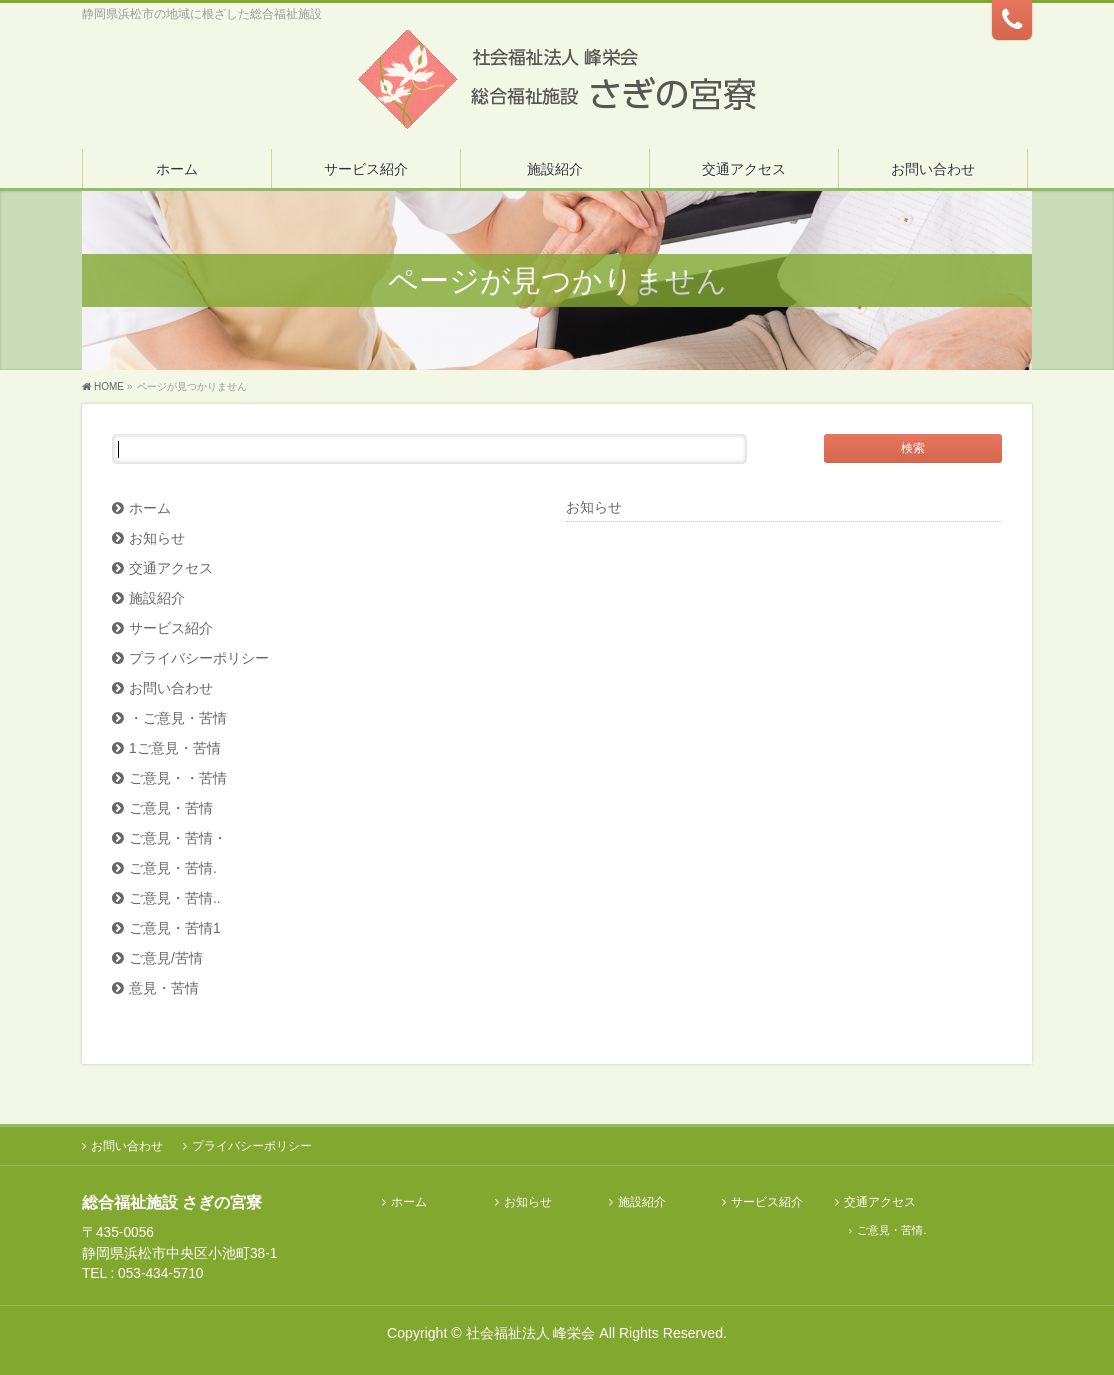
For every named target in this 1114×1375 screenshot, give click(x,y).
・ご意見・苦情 (178, 718)
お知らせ (157, 538)
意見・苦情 (164, 988)
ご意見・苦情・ (178, 838)
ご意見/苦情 (166, 958)
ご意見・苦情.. (175, 898)
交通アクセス (171, 568)
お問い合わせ (171, 688)
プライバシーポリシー (199, 658)
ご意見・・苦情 (178, 778)
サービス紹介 (171, 628)
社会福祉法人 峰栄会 (531, 1333)
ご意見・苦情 (171, 808)
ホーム (150, 508)
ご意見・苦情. (173, 868)
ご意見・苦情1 (175, 928)
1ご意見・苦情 (175, 748)
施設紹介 (157, 598)
